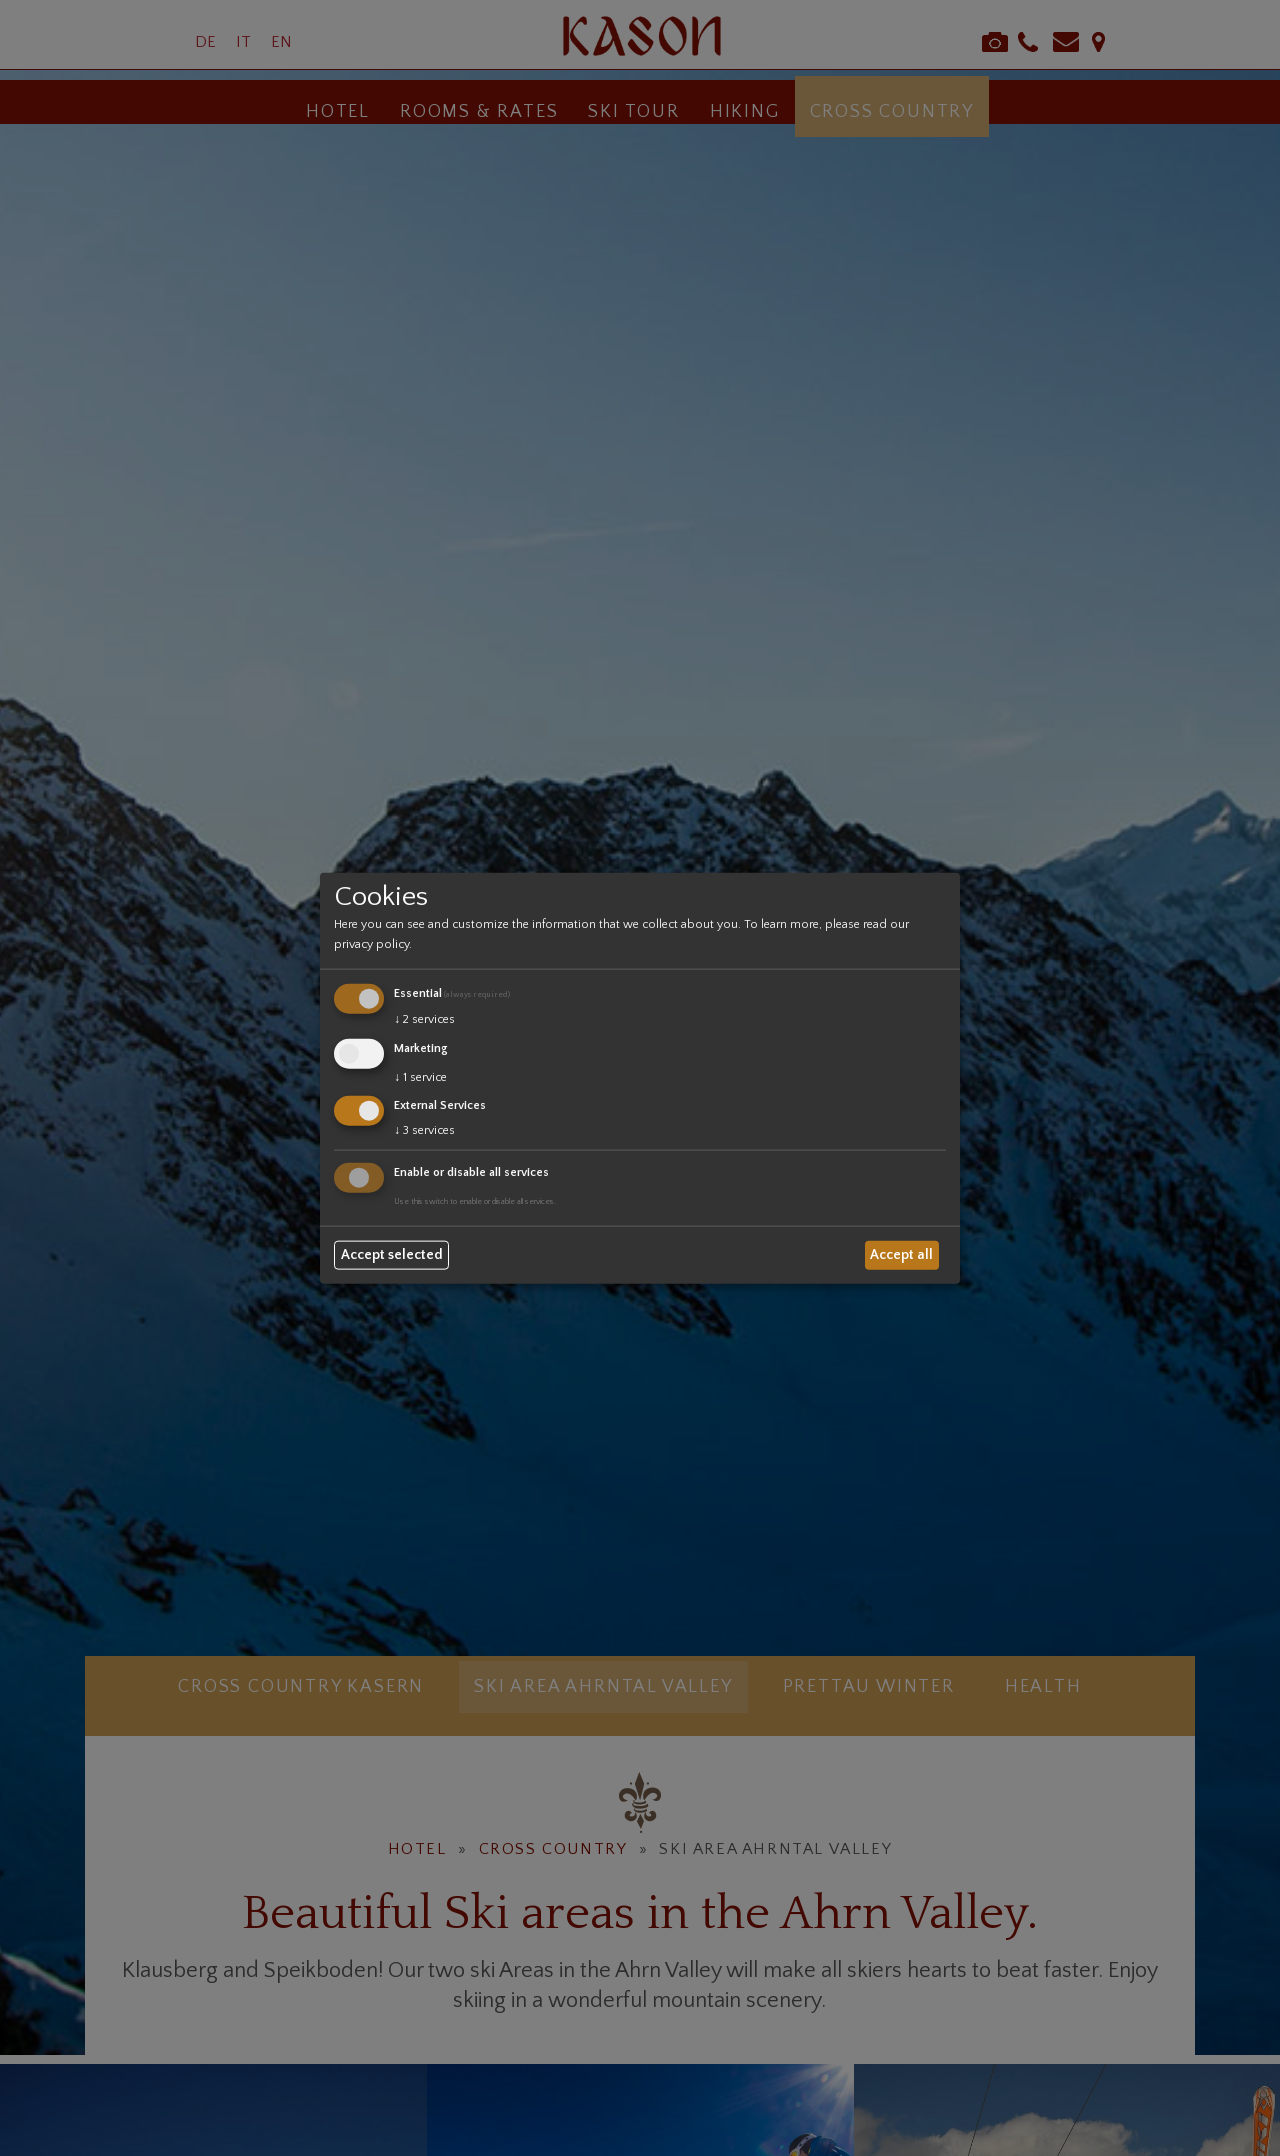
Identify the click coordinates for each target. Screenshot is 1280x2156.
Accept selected (392, 1255)
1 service (420, 1076)
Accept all (901, 1255)
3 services (424, 1130)
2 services (424, 1019)
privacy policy (371, 944)
